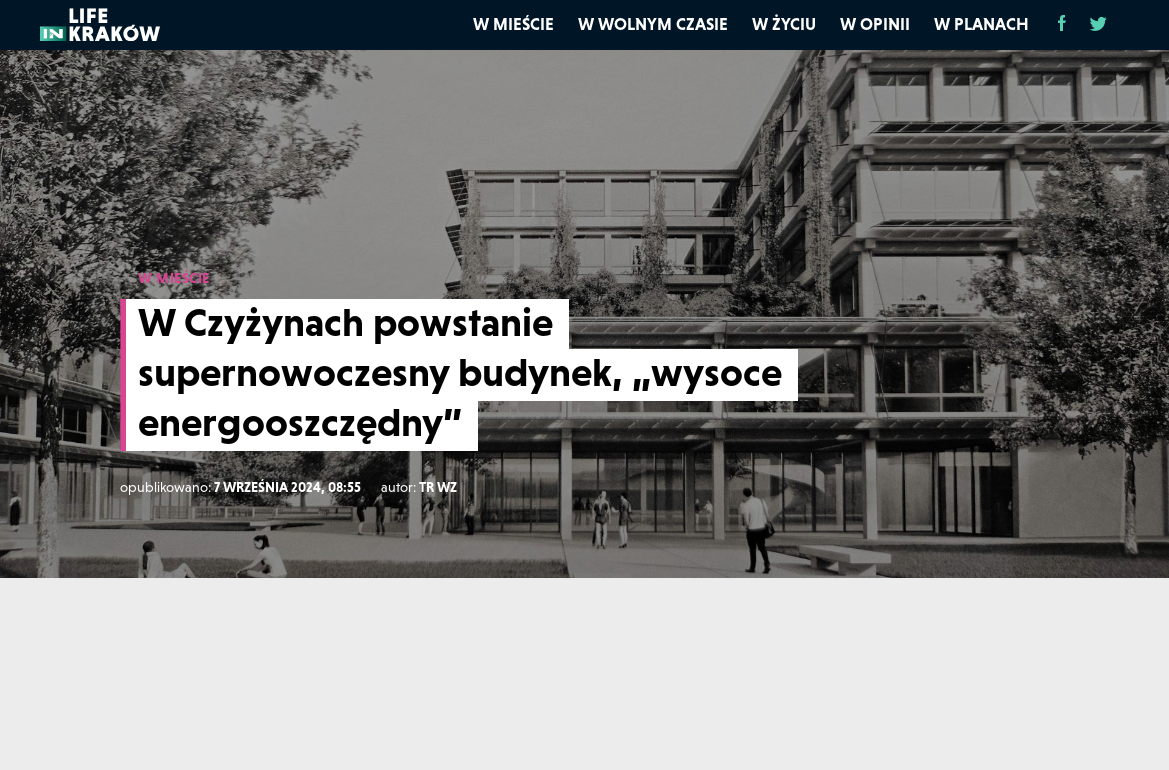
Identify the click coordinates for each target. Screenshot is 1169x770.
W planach (981, 24)
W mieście (513, 24)
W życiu (784, 24)
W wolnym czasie (653, 24)
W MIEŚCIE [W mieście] (174, 278)
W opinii (875, 24)
